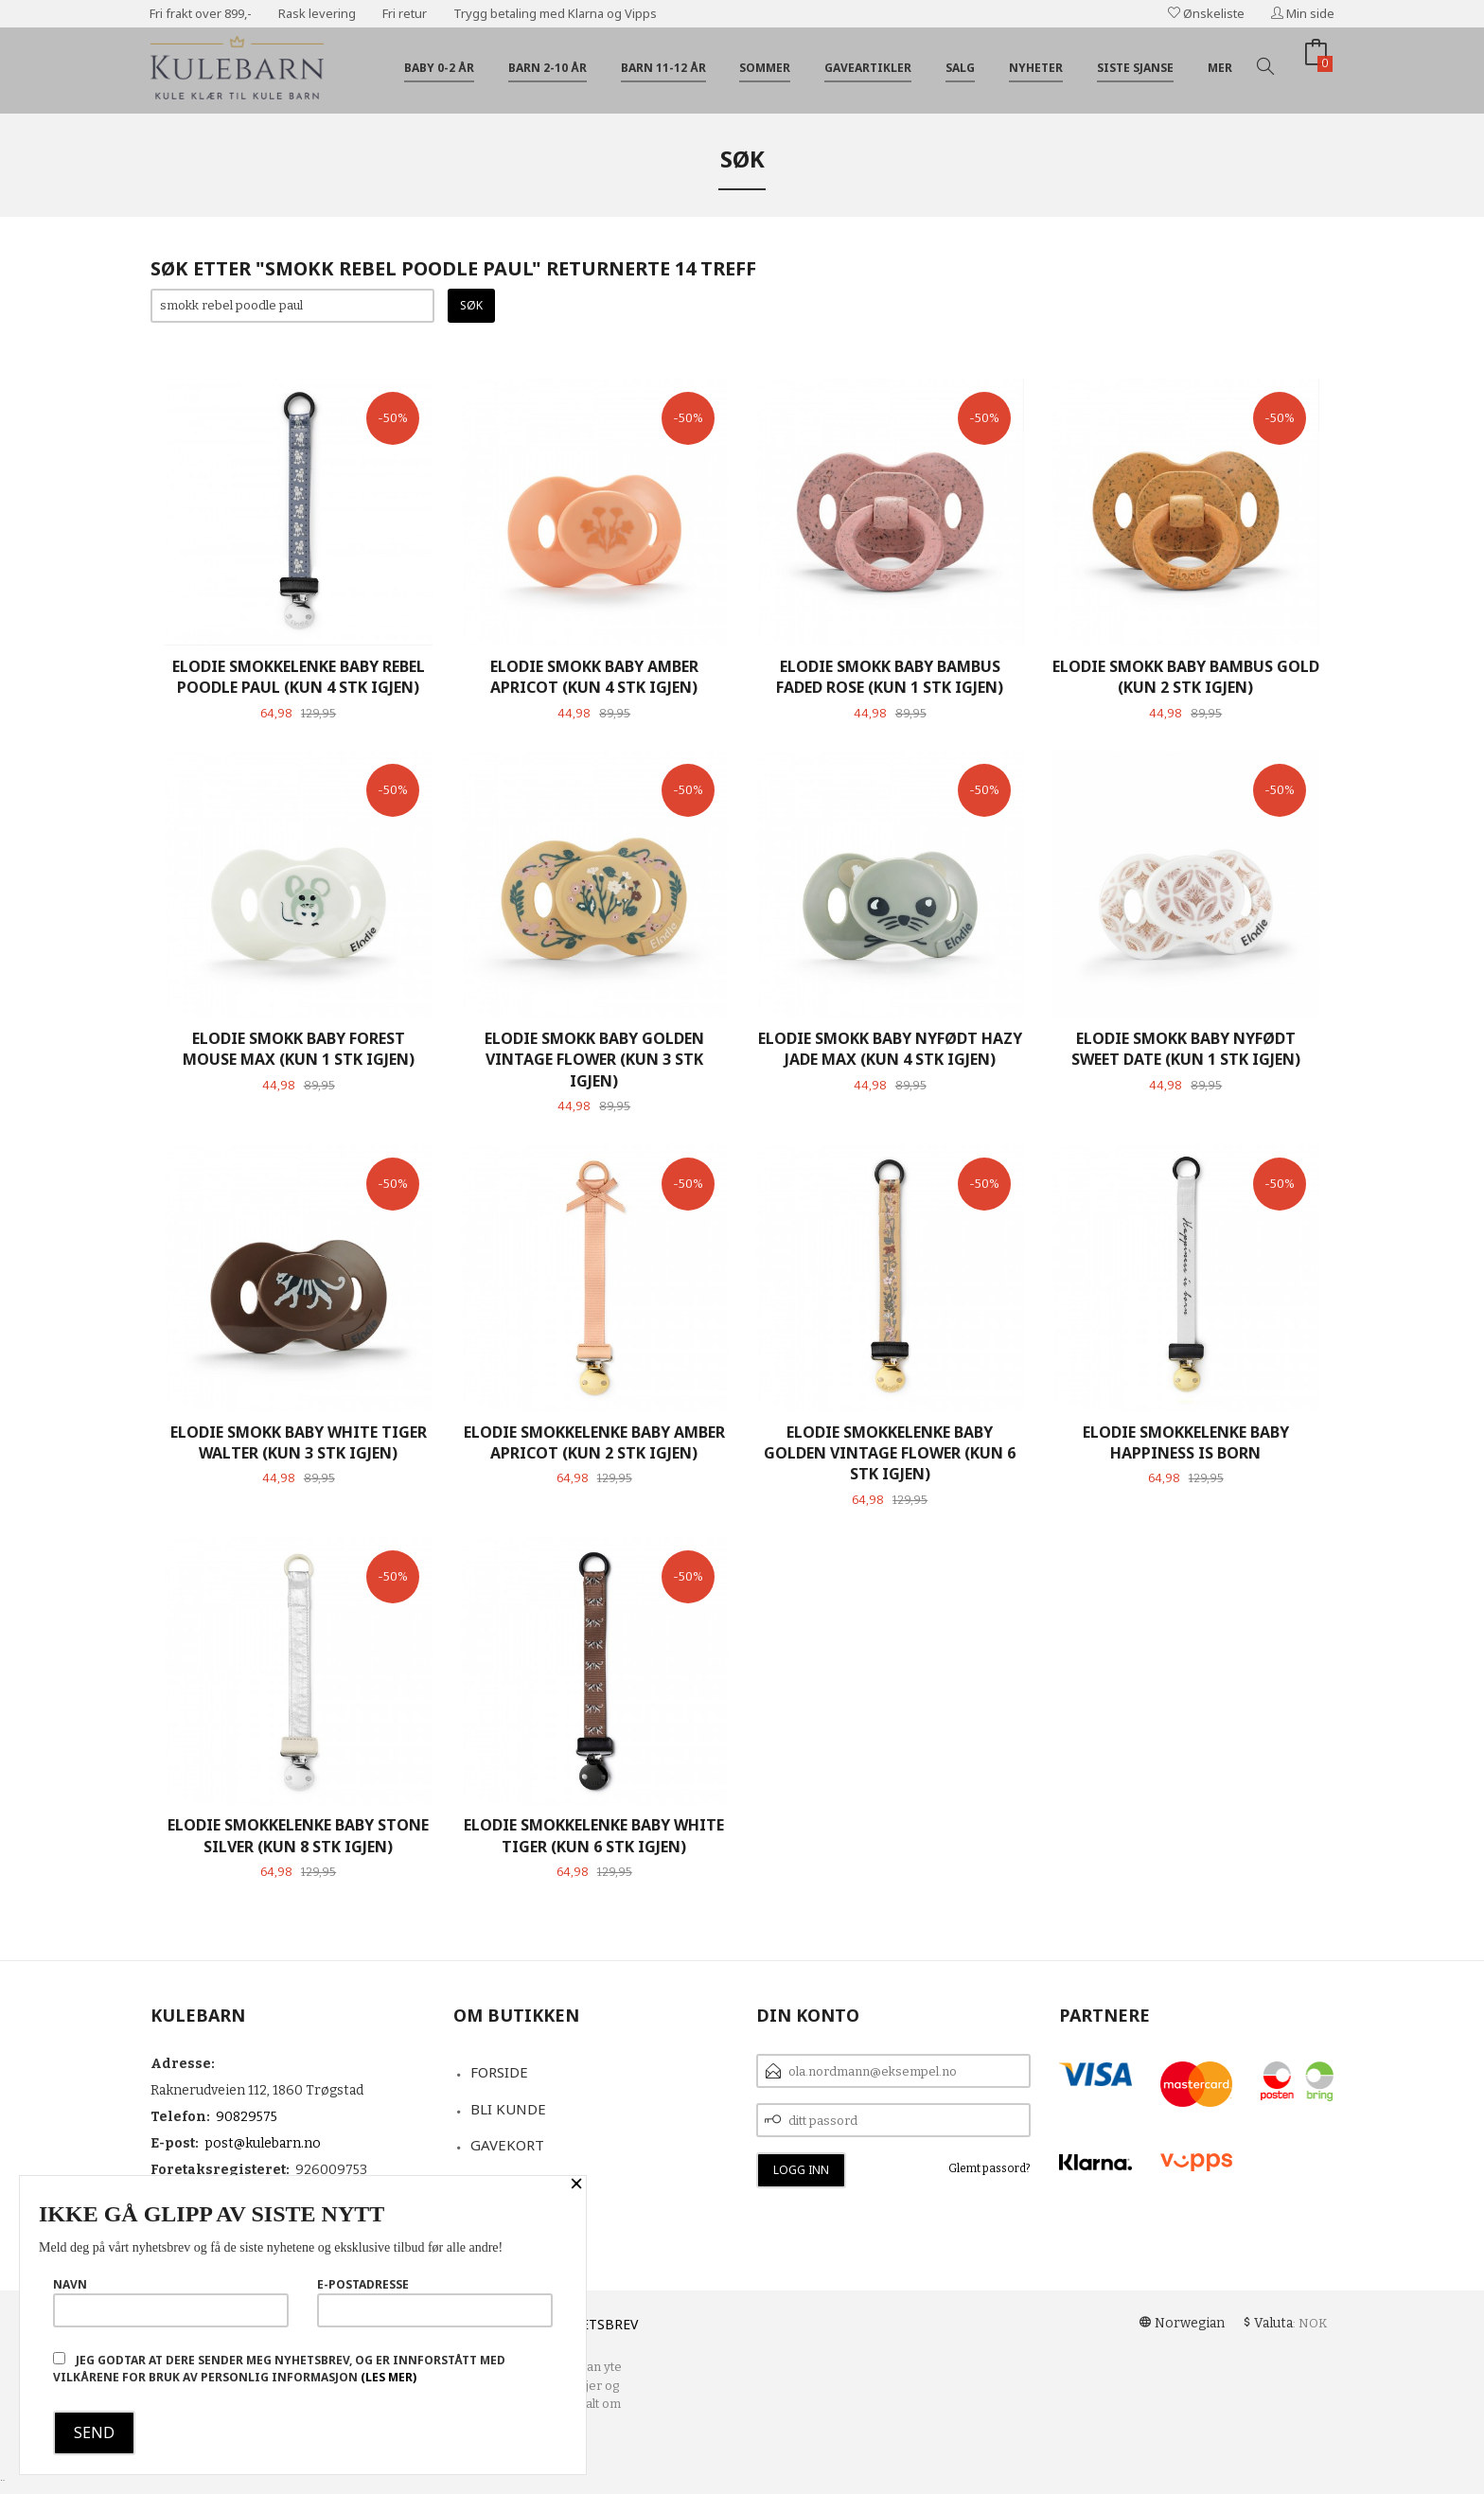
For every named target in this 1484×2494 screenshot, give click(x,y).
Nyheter (1036, 68)
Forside (499, 2071)
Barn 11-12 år (663, 68)
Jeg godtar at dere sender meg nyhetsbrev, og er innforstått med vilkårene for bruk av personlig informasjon (279, 2368)
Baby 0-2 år (439, 68)
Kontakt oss (519, 2181)
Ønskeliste (1206, 13)
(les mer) (388, 2377)
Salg (960, 68)
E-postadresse (435, 2301)
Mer (1220, 68)
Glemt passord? (989, 2168)
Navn (171, 2301)
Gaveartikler (867, 68)
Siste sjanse (1135, 68)
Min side (1302, 13)
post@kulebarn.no (262, 2143)
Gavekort (507, 2144)
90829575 (246, 2117)
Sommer (764, 68)
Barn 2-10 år (547, 68)
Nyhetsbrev (596, 2324)
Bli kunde (508, 2108)
